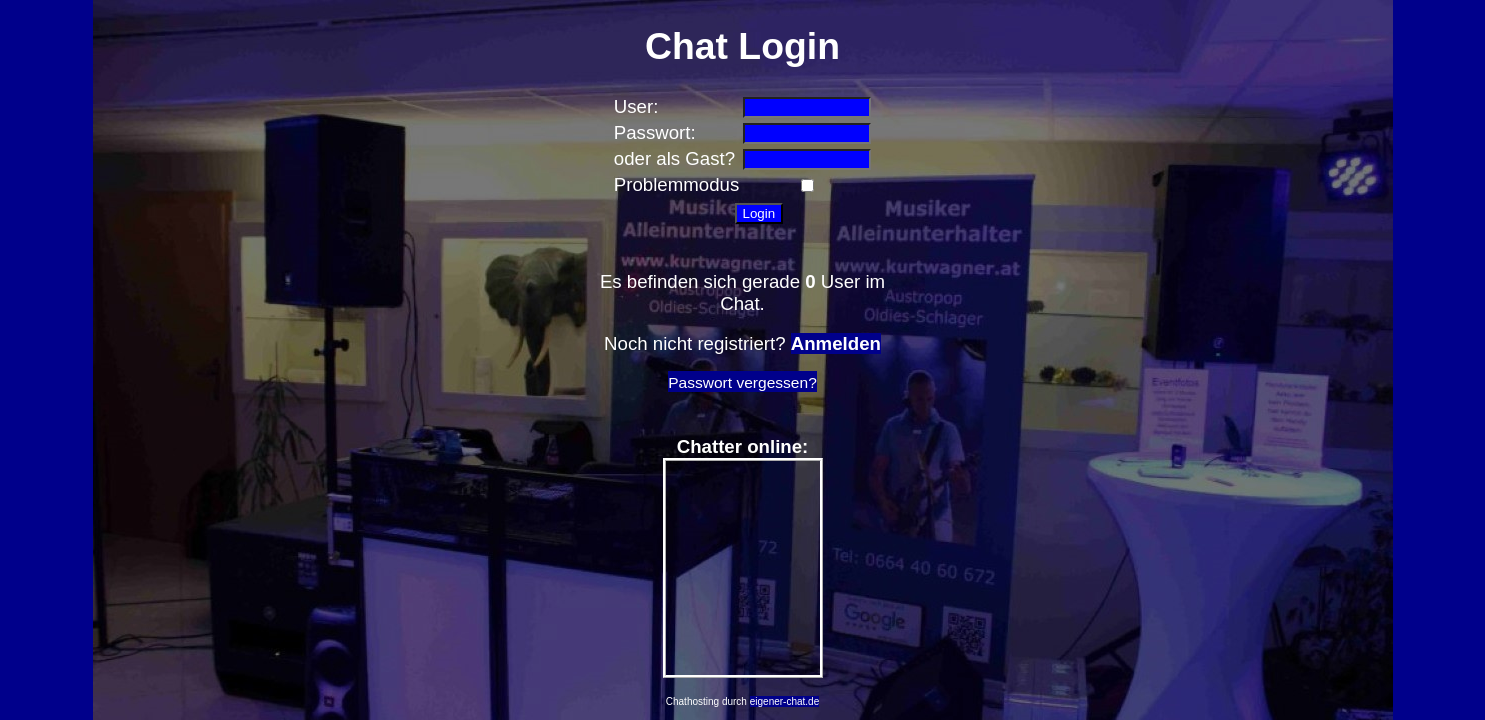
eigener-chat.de (785, 701)
